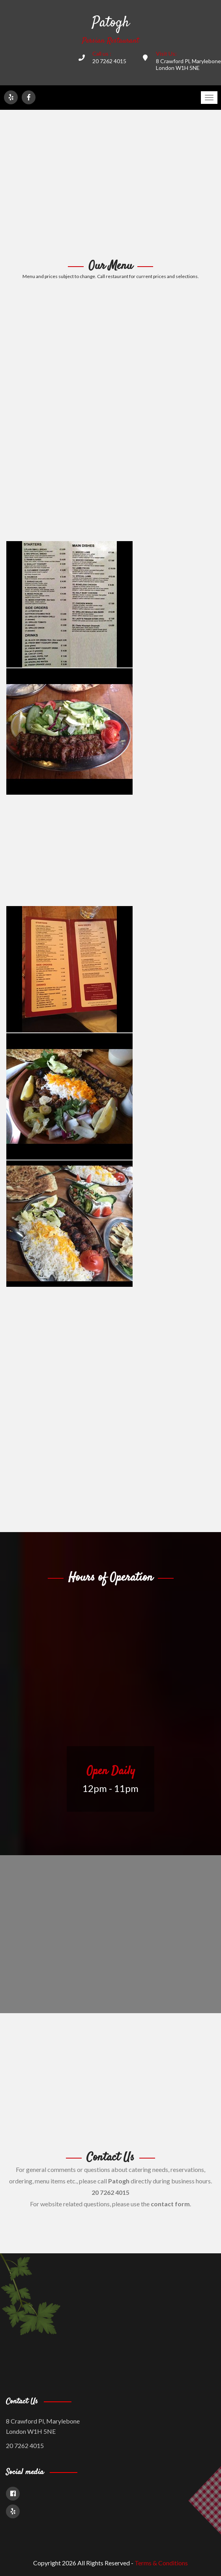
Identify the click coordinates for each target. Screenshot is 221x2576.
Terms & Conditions (161, 2563)
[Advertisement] (110, 185)
